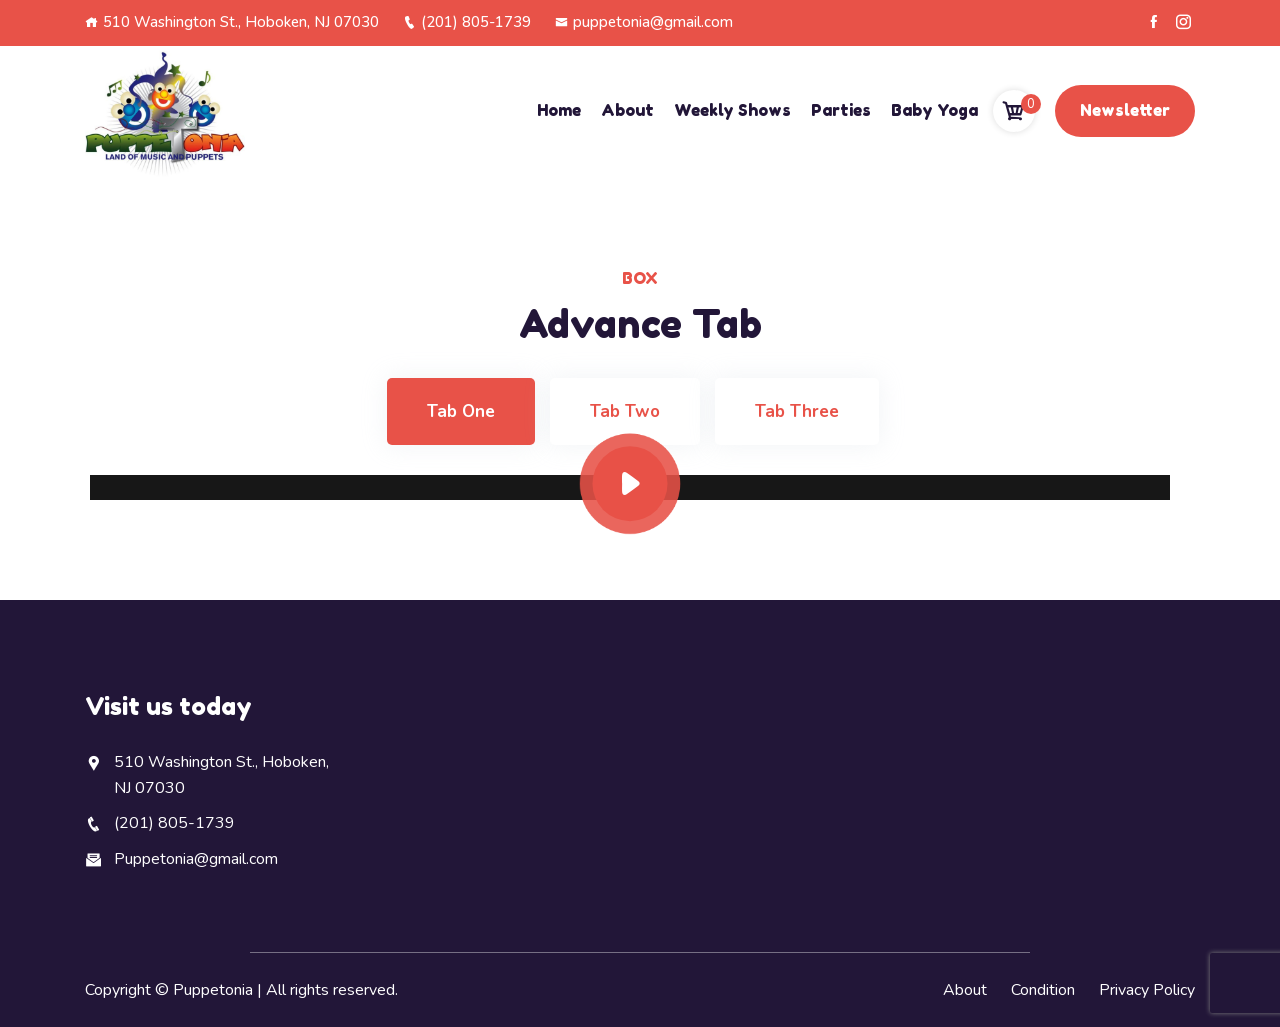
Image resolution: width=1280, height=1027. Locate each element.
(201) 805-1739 (467, 22)
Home (559, 110)
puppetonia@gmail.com (644, 22)
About (627, 110)
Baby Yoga (934, 110)
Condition (1043, 990)
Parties (841, 110)
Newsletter (1125, 110)
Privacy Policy (1147, 990)
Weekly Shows (732, 110)
